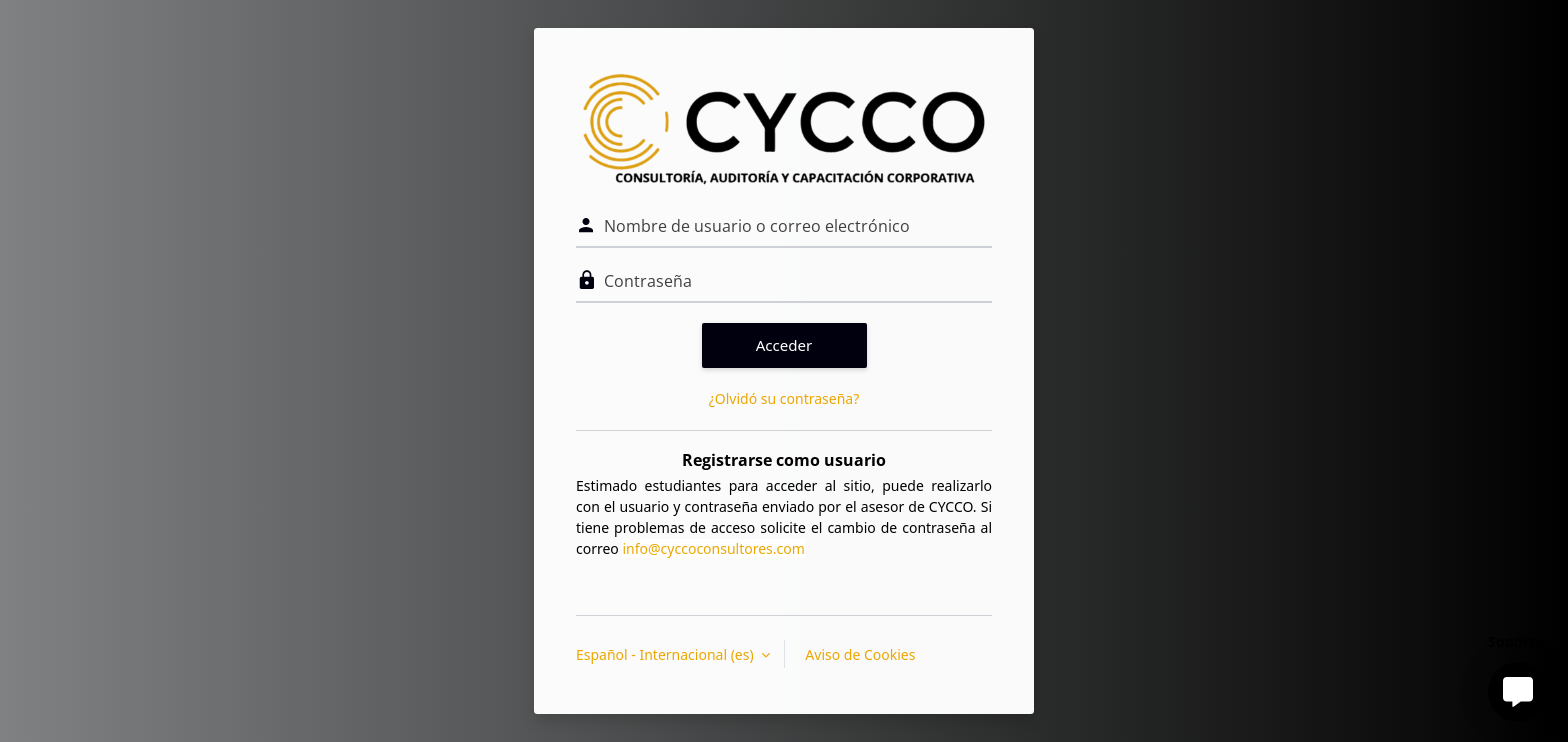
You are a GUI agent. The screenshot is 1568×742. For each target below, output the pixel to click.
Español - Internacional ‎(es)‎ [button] (666, 654)
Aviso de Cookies (860, 654)
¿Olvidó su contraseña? (784, 398)
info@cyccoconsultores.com (713, 548)
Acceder (784, 345)
